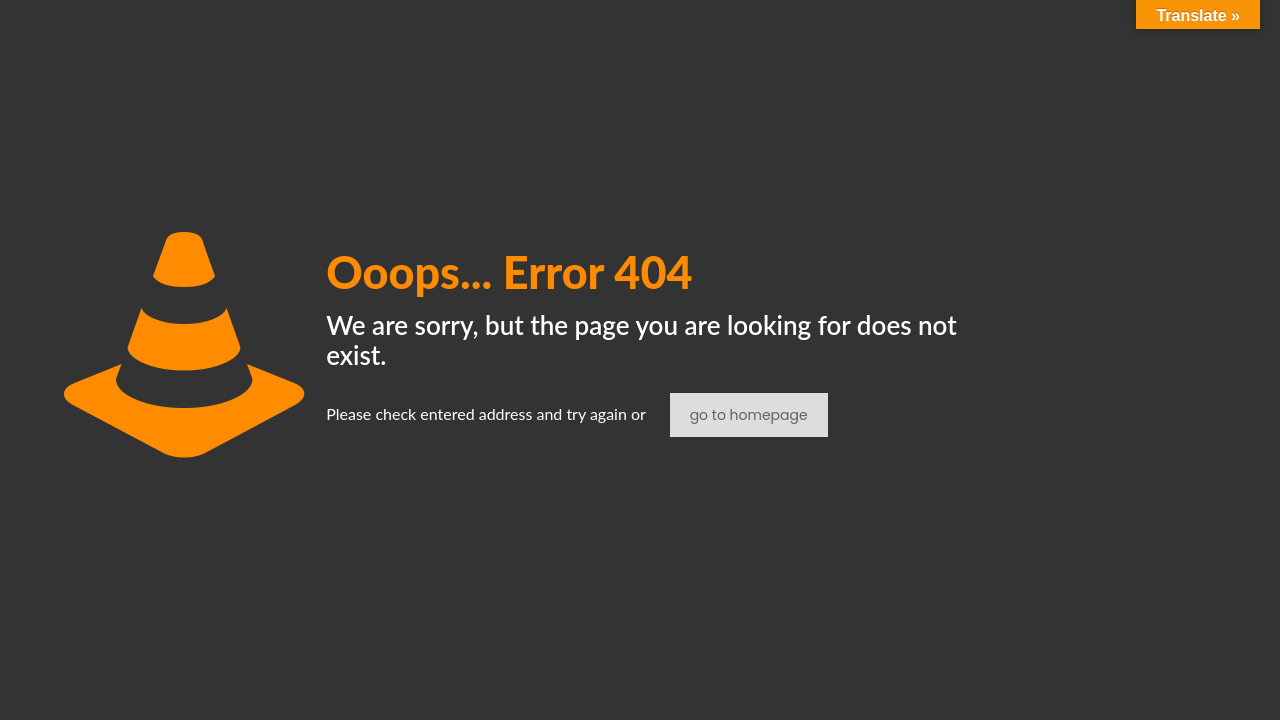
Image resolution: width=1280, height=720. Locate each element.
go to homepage (749, 415)
